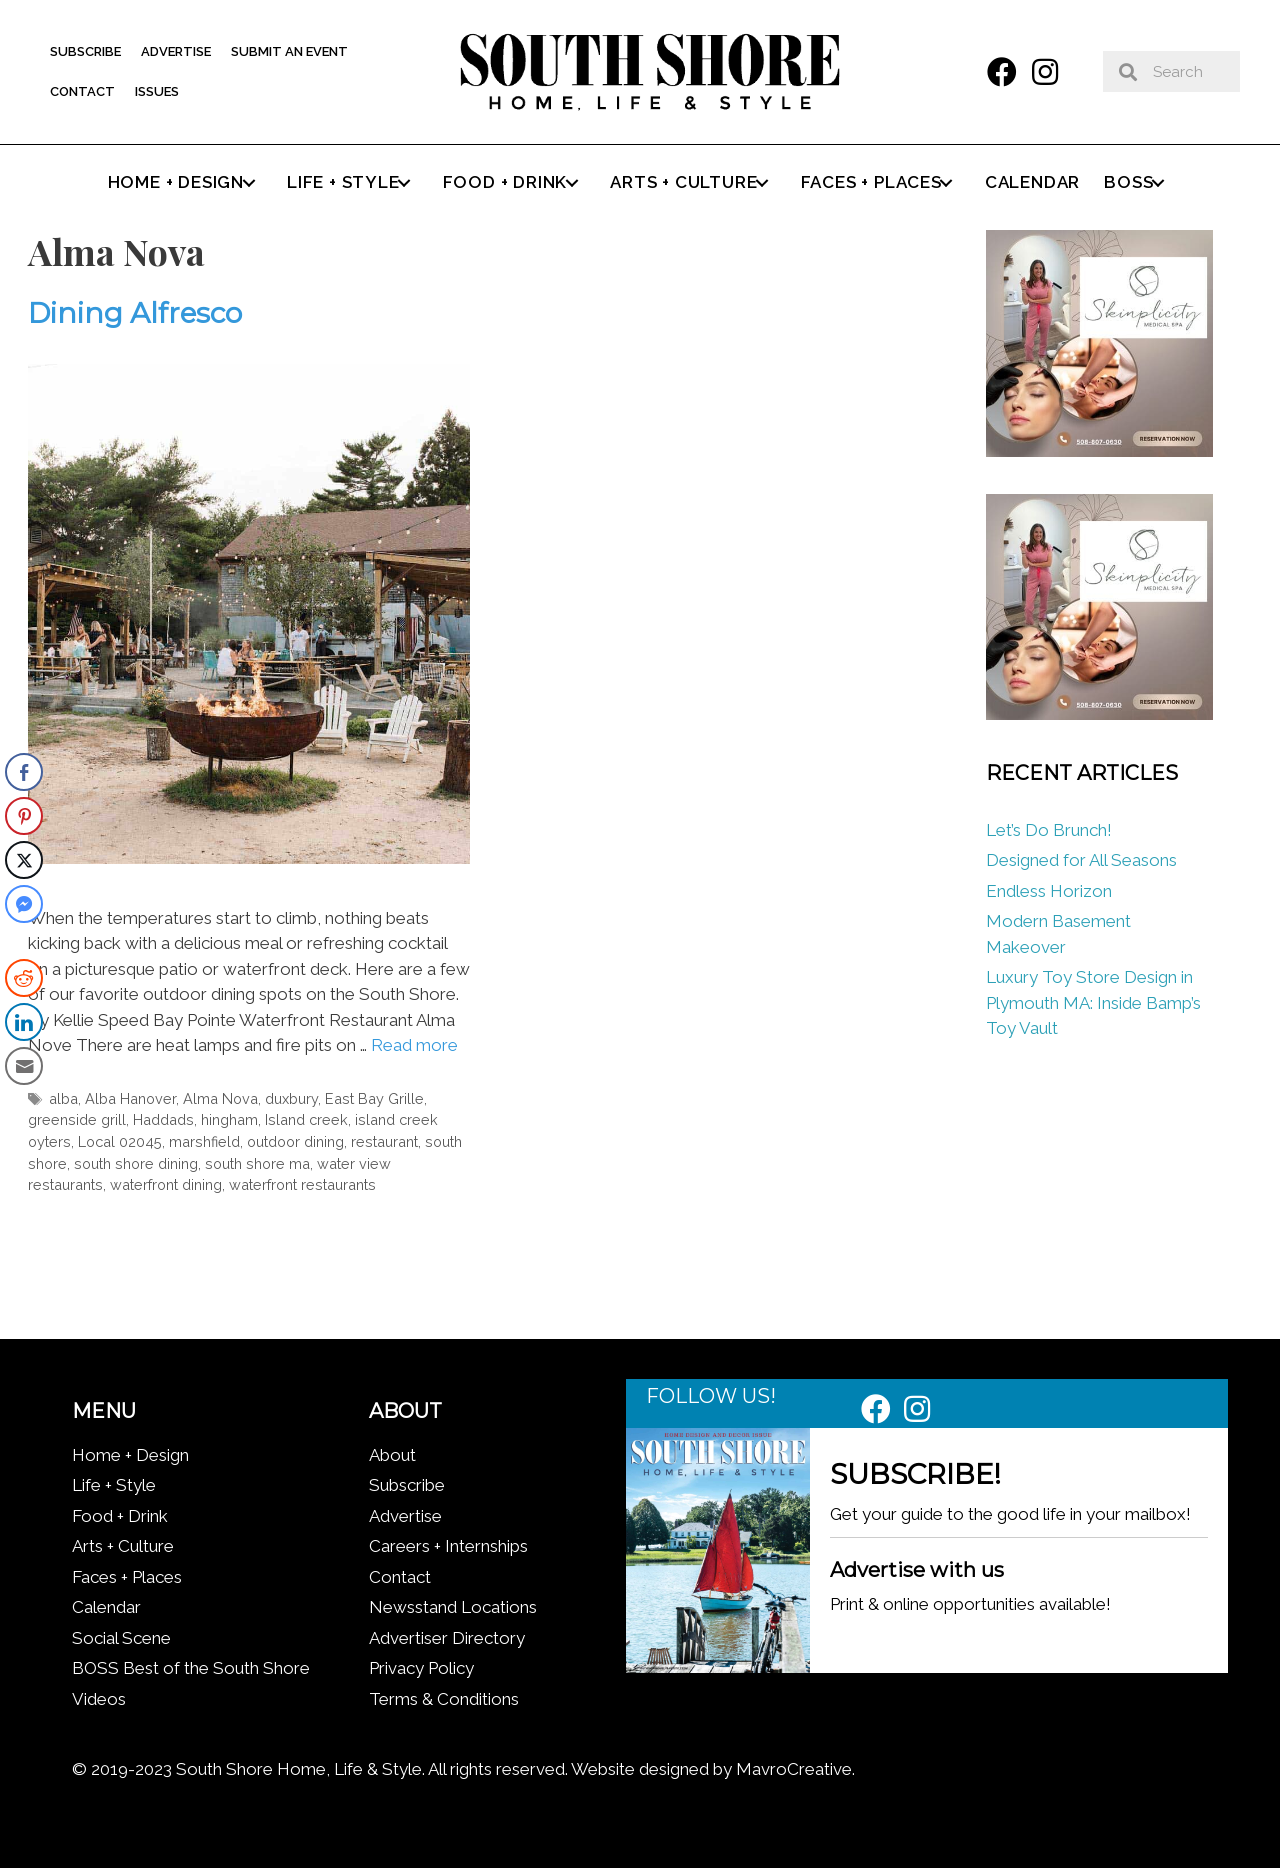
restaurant (384, 1141)
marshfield (204, 1141)
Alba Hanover (130, 1098)
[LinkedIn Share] (24, 1022)
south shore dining (136, 1163)
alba (63, 1098)
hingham (229, 1119)
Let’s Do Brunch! (1049, 830)
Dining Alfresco (135, 313)
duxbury (291, 1098)
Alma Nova (220, 1098)
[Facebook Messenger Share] (24, 904)
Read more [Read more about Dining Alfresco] (414, 1045)
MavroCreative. (795, 1769)
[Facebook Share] (24, 772)
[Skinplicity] (1099, 451)
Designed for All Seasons (1081, 860)
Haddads (163, 1119)
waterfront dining (166, 1184)
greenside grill (77, 1119)
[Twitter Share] (24, 860)
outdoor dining (295, 1141)
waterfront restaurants (302, 1184)
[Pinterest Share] (24, 816)
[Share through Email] (24, 1066)
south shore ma (257, 1163)
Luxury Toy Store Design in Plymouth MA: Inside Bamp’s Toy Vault (1093, 1002)
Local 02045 (120, 1141)
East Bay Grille (374, 1098)
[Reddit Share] (24, 978)
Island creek (306, 1119)
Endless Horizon (1049, 891)
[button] (1002, 72)
